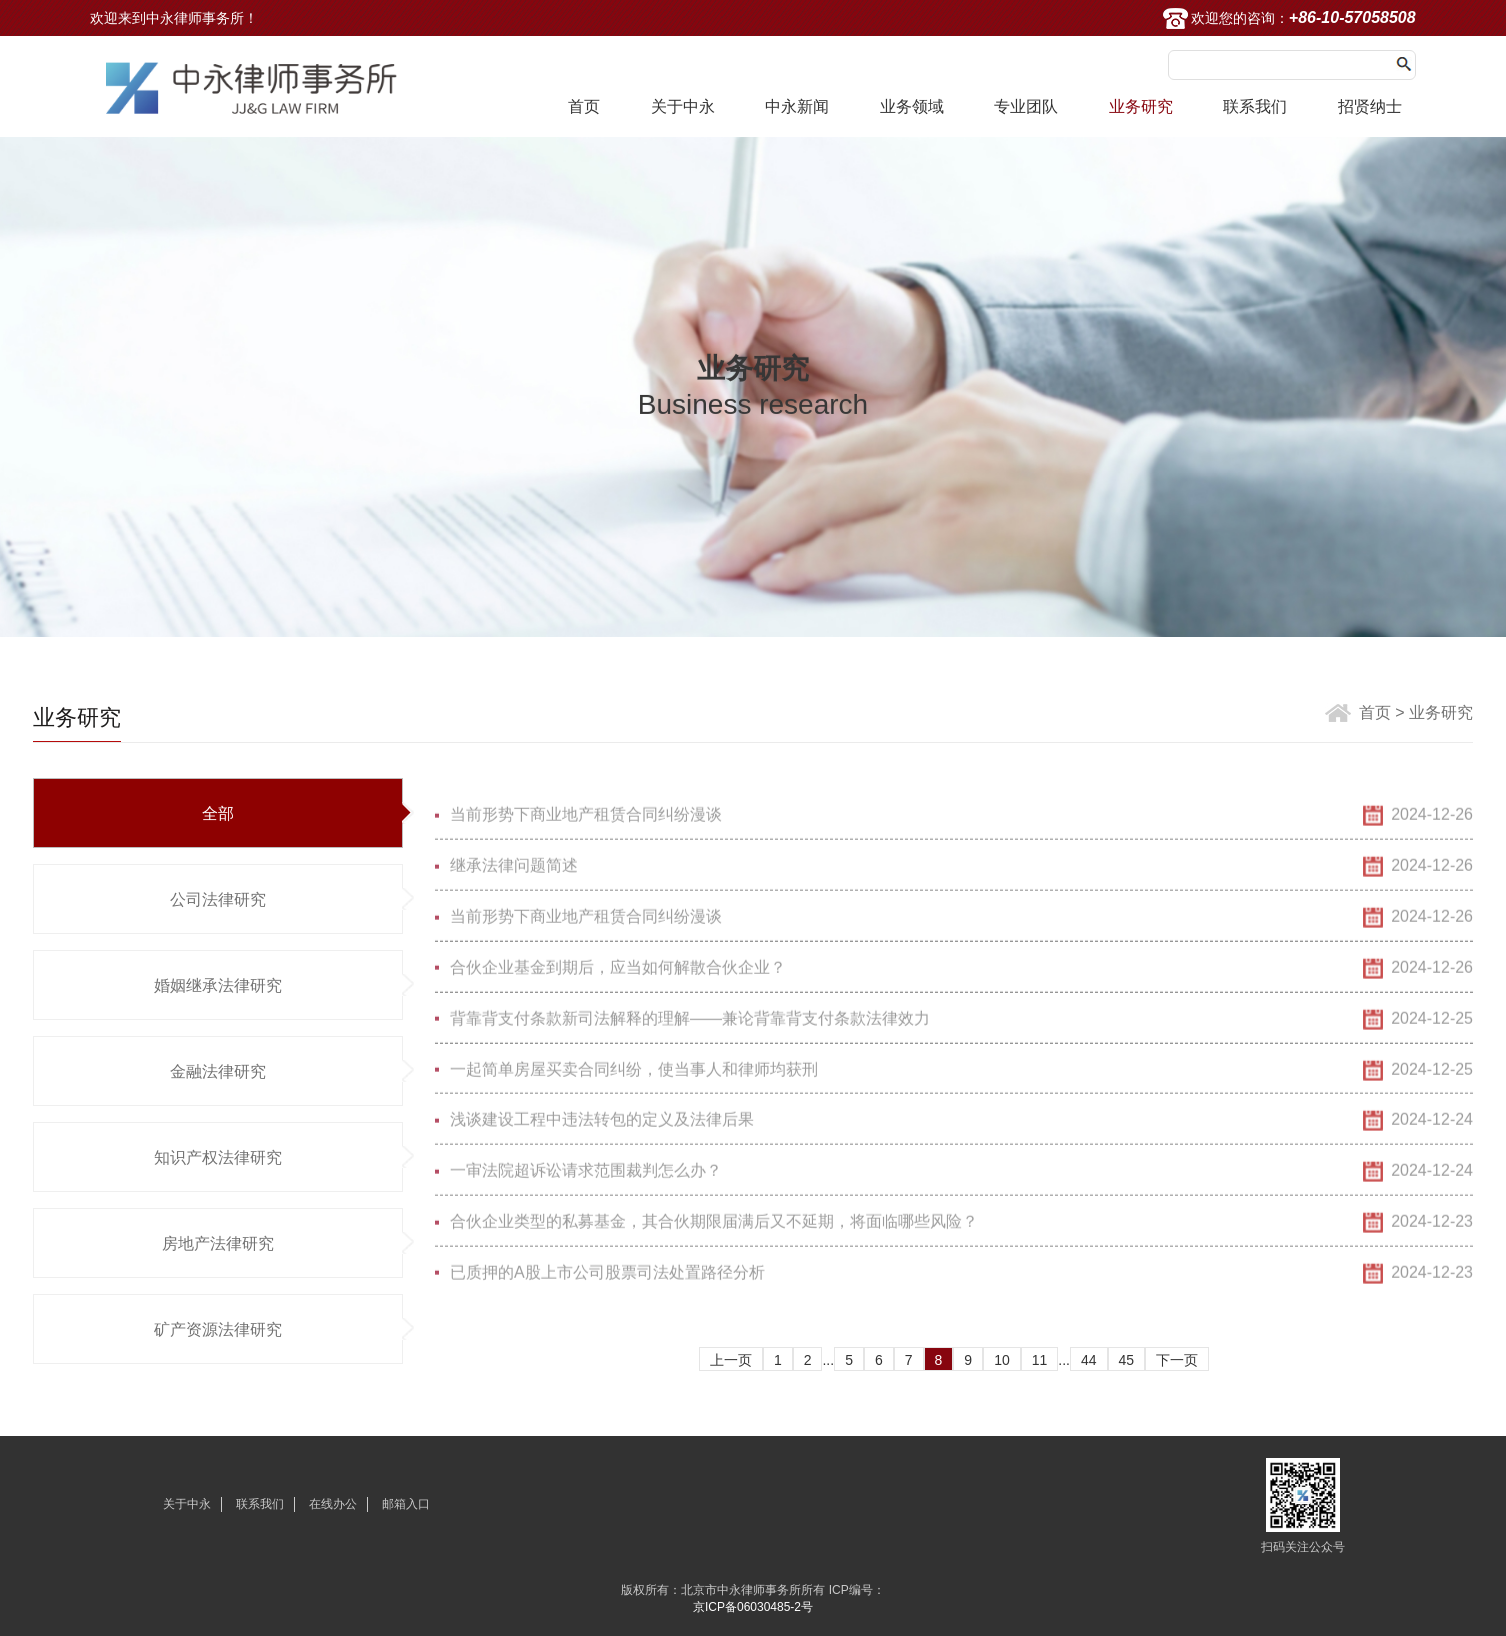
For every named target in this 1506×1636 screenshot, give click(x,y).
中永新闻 (797, 106)
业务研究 (1141, 106)
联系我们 (1255, 106)
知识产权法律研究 (218, 1157)
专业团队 (1026, 106)
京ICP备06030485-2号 (753, 1607)
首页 (584, 106)
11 (1040, 1360)
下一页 (1177, 1360)
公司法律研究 (218, 899)
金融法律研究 (218, 1071)
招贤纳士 (1370, 106)
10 (1002, 1360)
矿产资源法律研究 (218, 1329)
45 (1127, 1360)
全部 (218, 813)
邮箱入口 (406, 1504)
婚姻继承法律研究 (218, 985)
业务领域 (912, 106)
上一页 (731, 1360)
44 (1089, 1360)
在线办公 (333, 1504)
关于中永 (683, 106)
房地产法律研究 (218, 1243)
